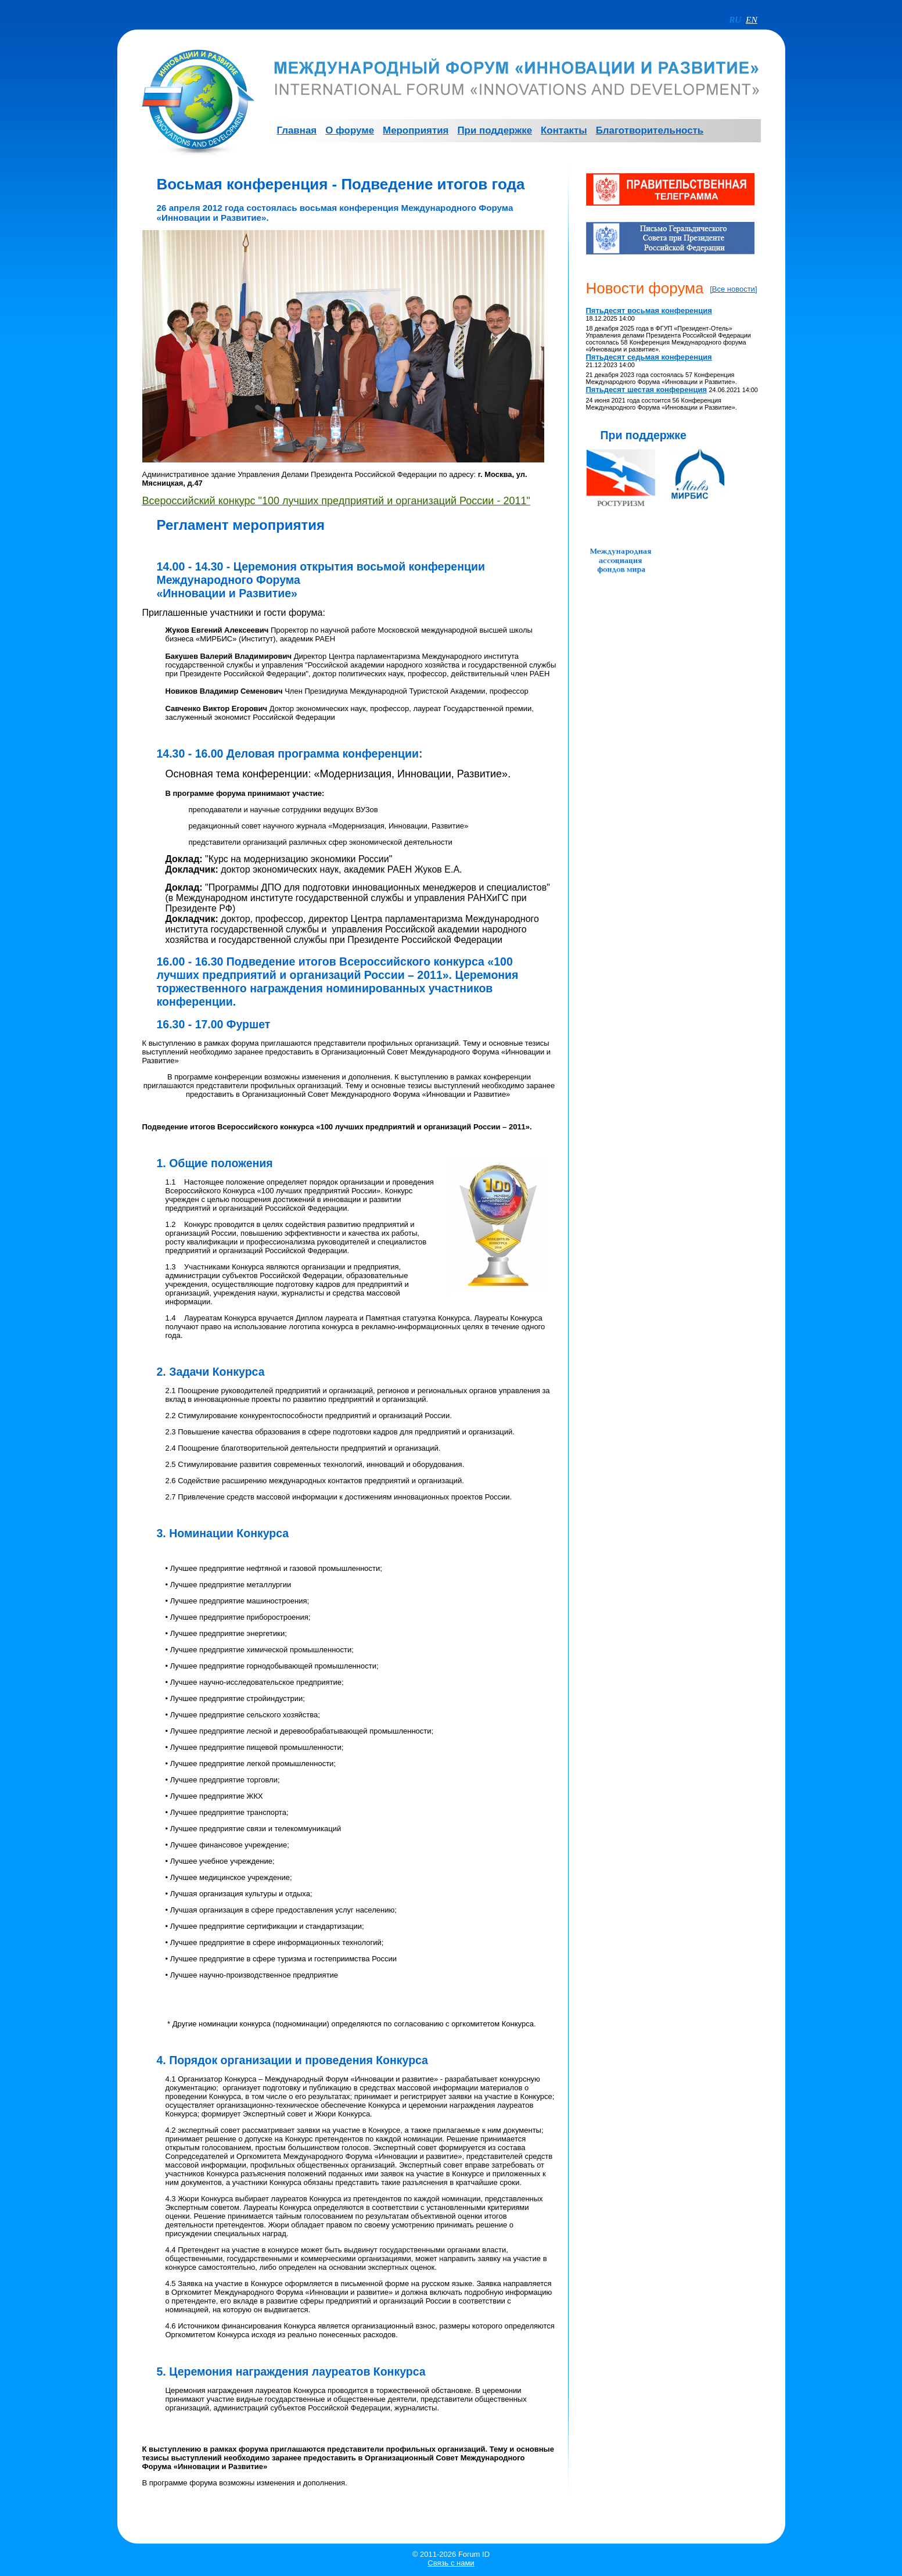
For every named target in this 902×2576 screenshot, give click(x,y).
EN (751, 19)
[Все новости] (733, 289)
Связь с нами (450, 2563)
